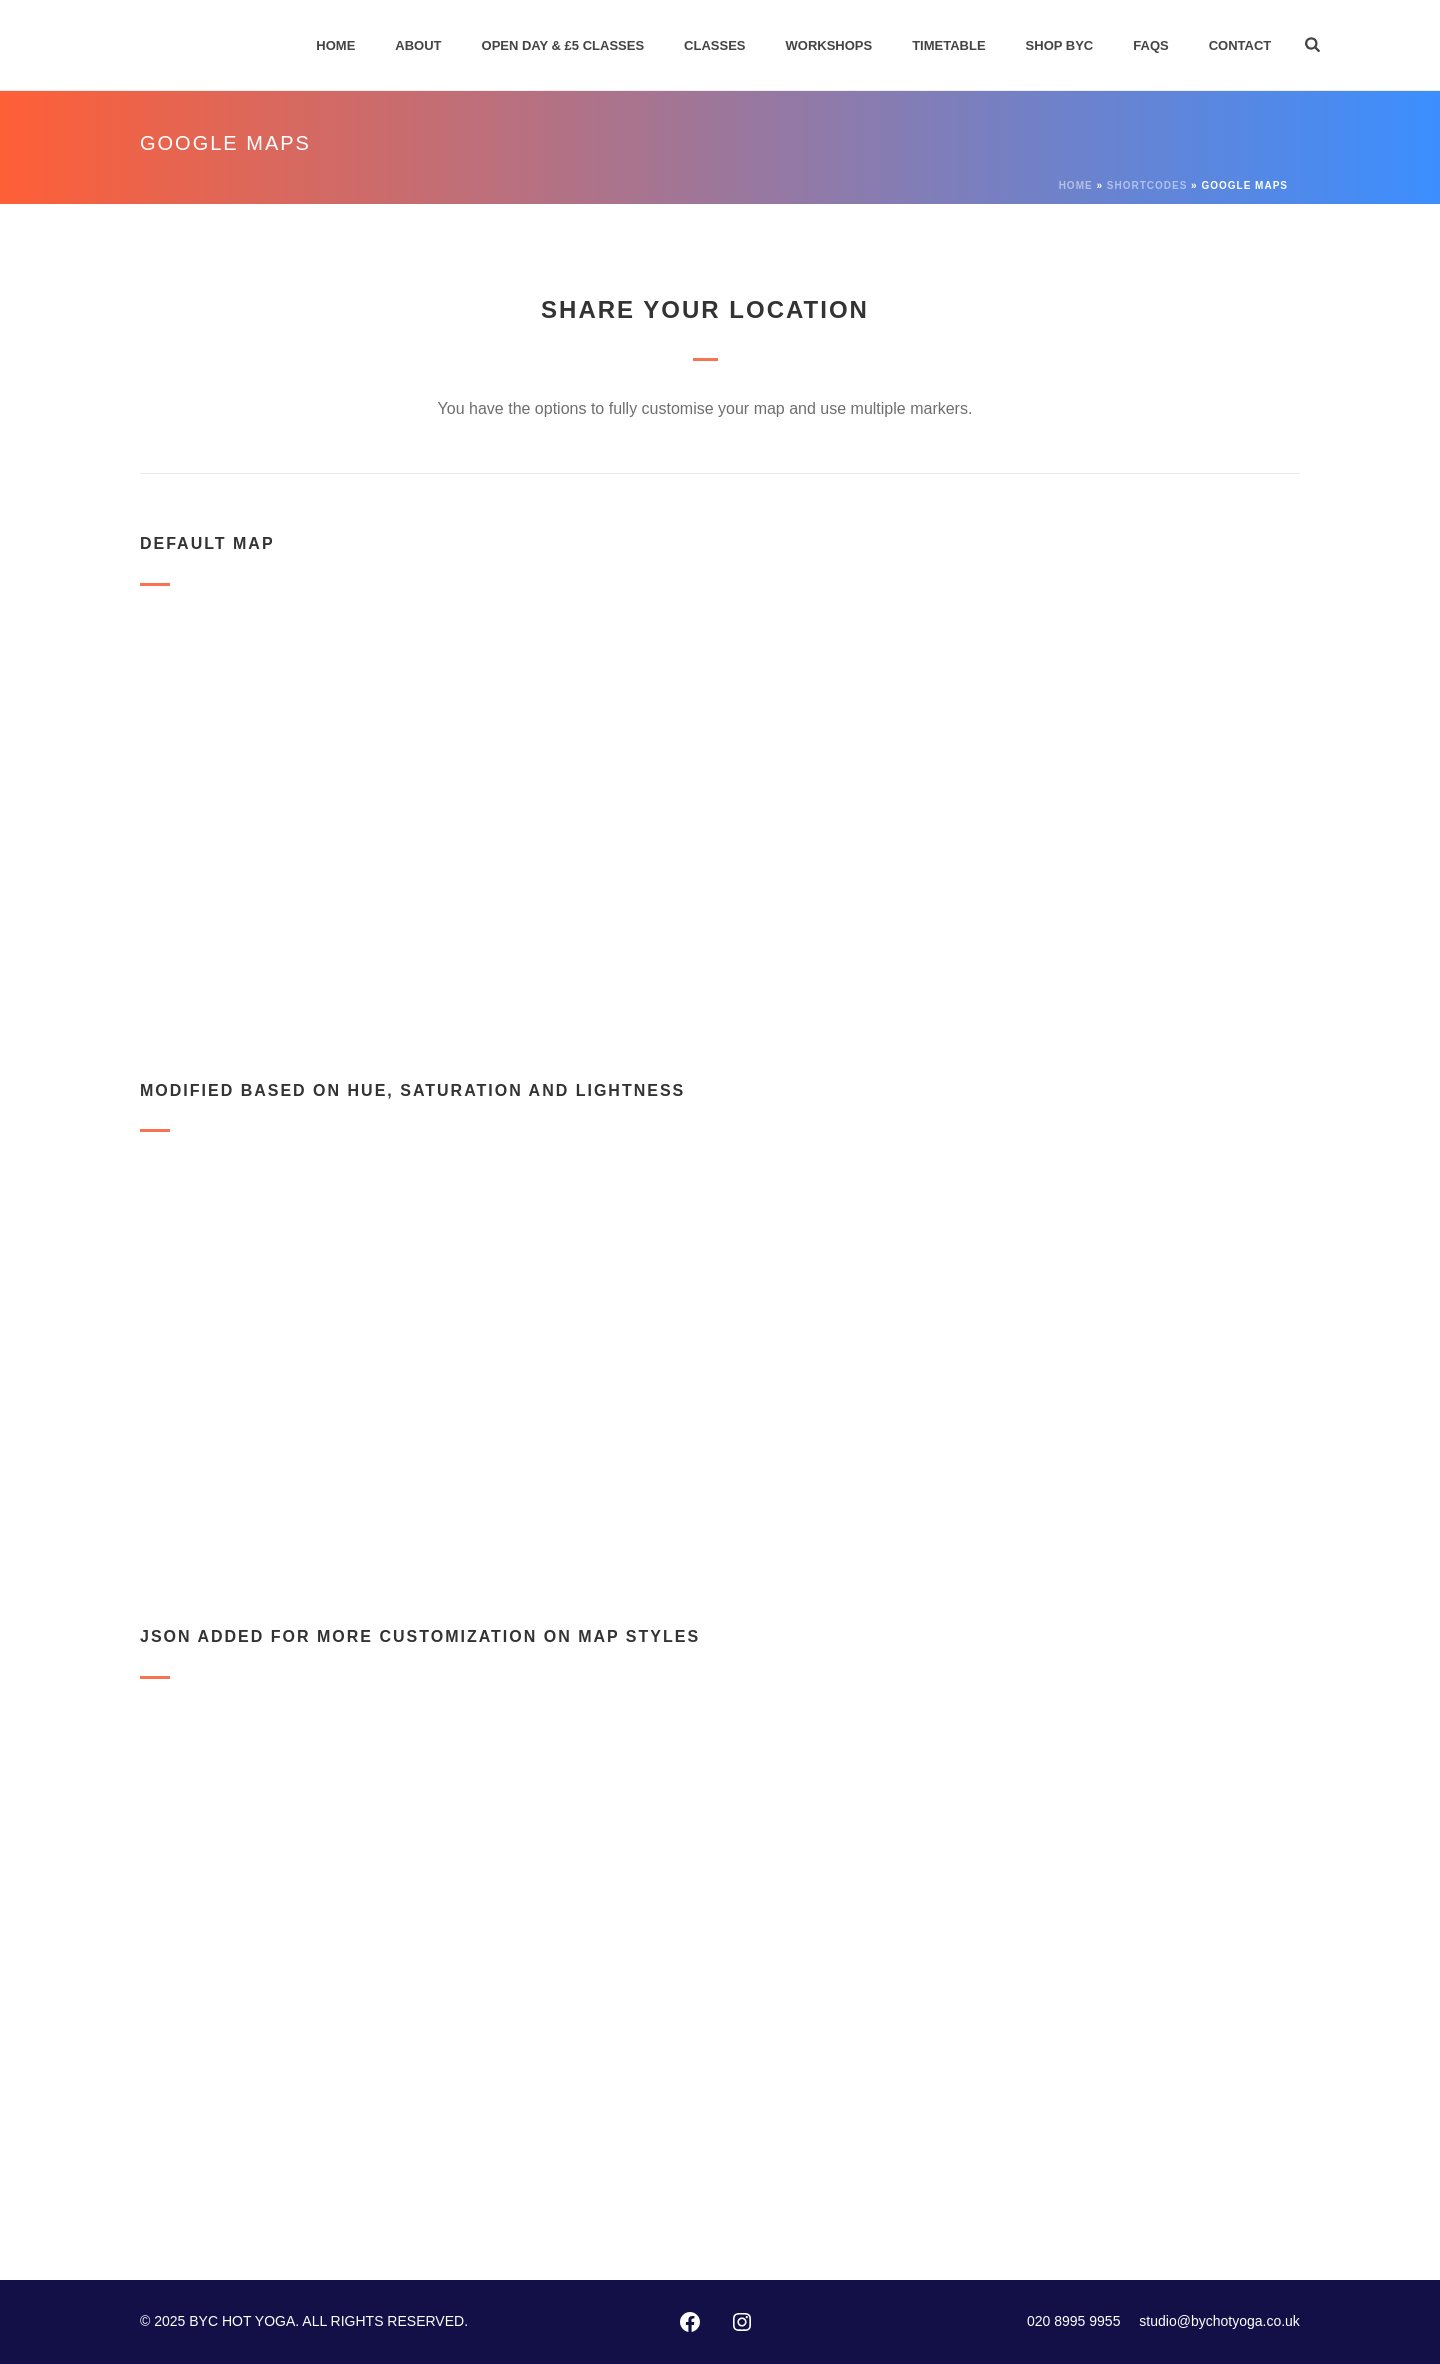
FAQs (1150, 45)
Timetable (948, 45)
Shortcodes (1147, 185)
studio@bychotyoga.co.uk (1219, 2321)
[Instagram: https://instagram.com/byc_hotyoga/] (742, 2322)
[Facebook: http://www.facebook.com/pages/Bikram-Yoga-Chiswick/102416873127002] (690, 2322)
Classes (714, 45)
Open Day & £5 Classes (563, 45)
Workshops (829, 45)
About (418, 45)
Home (335, 45)
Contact (1240, 45)
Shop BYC (1060, 45)
